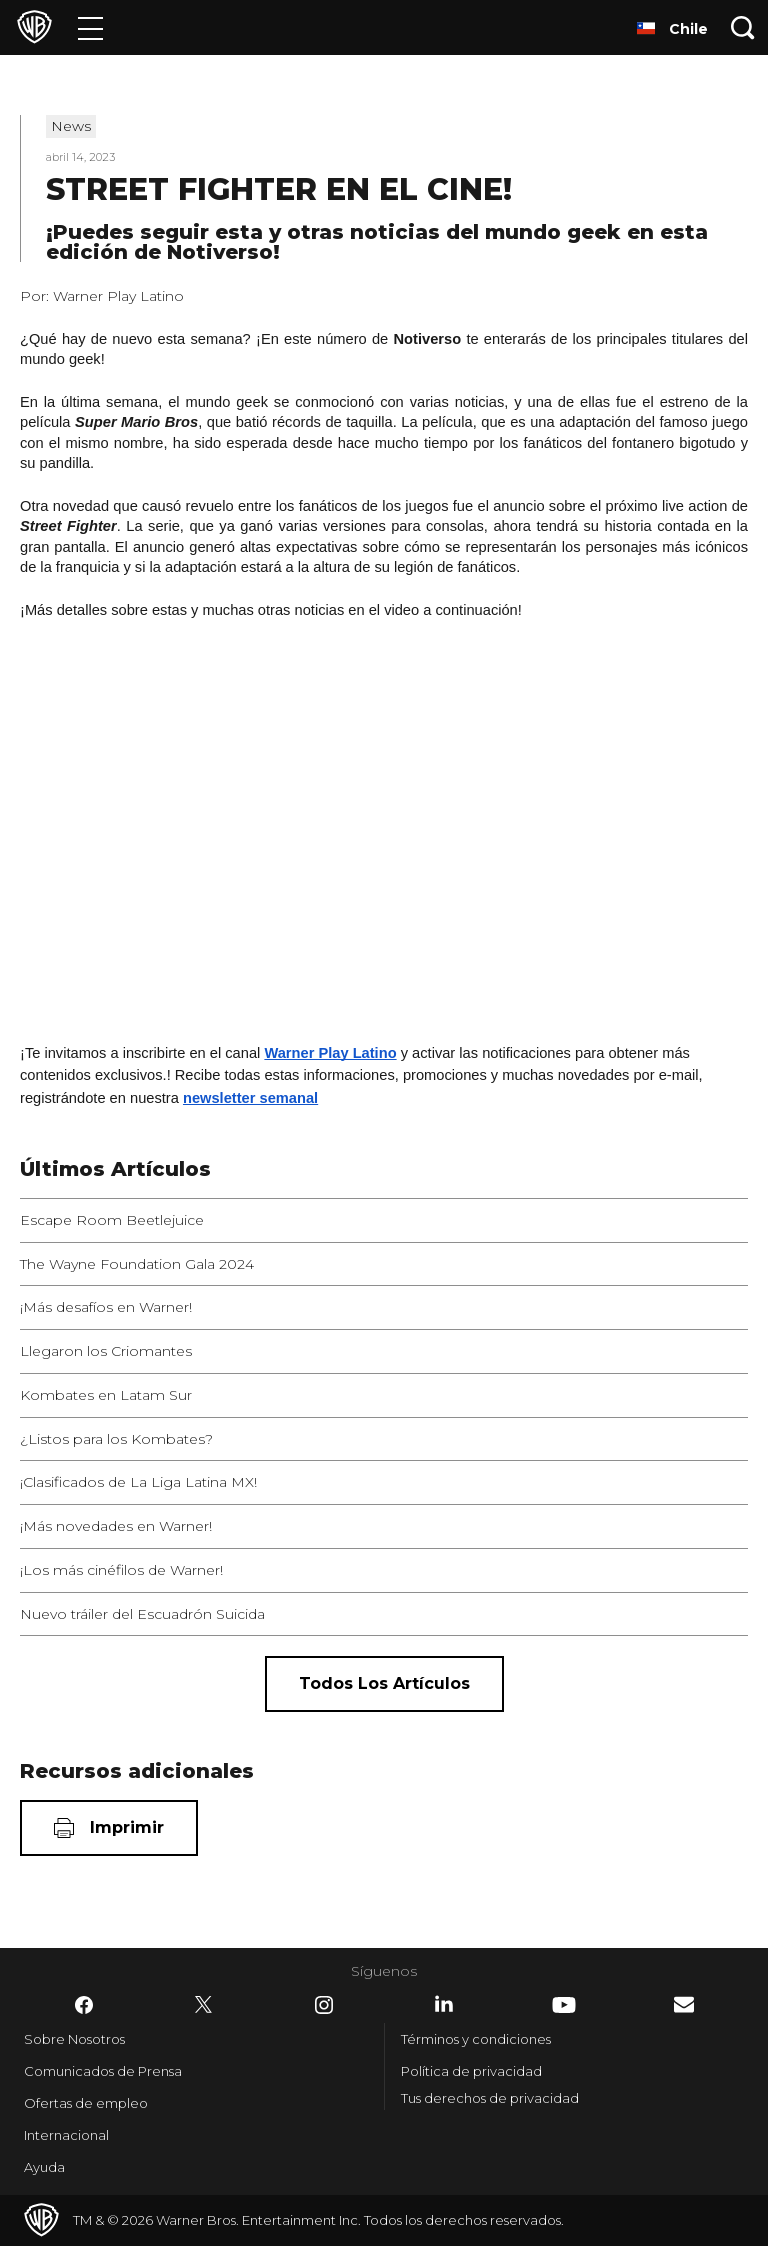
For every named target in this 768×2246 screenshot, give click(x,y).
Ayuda (44, 2167)
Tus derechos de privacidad (490, 2098)
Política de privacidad (471, 2071)
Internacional (66, 2135)
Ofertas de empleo (86, 2103)
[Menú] (90, 27)
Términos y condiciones (476, 2039)
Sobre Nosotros (74, 2039)
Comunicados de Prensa (103, 2071)
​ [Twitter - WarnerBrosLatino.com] (204, 2005)
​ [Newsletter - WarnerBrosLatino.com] (684, 2004)
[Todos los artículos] (384, 1684)
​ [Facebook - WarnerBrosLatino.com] (84, 2005)
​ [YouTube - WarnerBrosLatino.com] (564, 2005)
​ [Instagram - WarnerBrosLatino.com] (324, 2005)
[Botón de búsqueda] (743, 27)
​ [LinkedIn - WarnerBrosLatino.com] (444, 2004)
